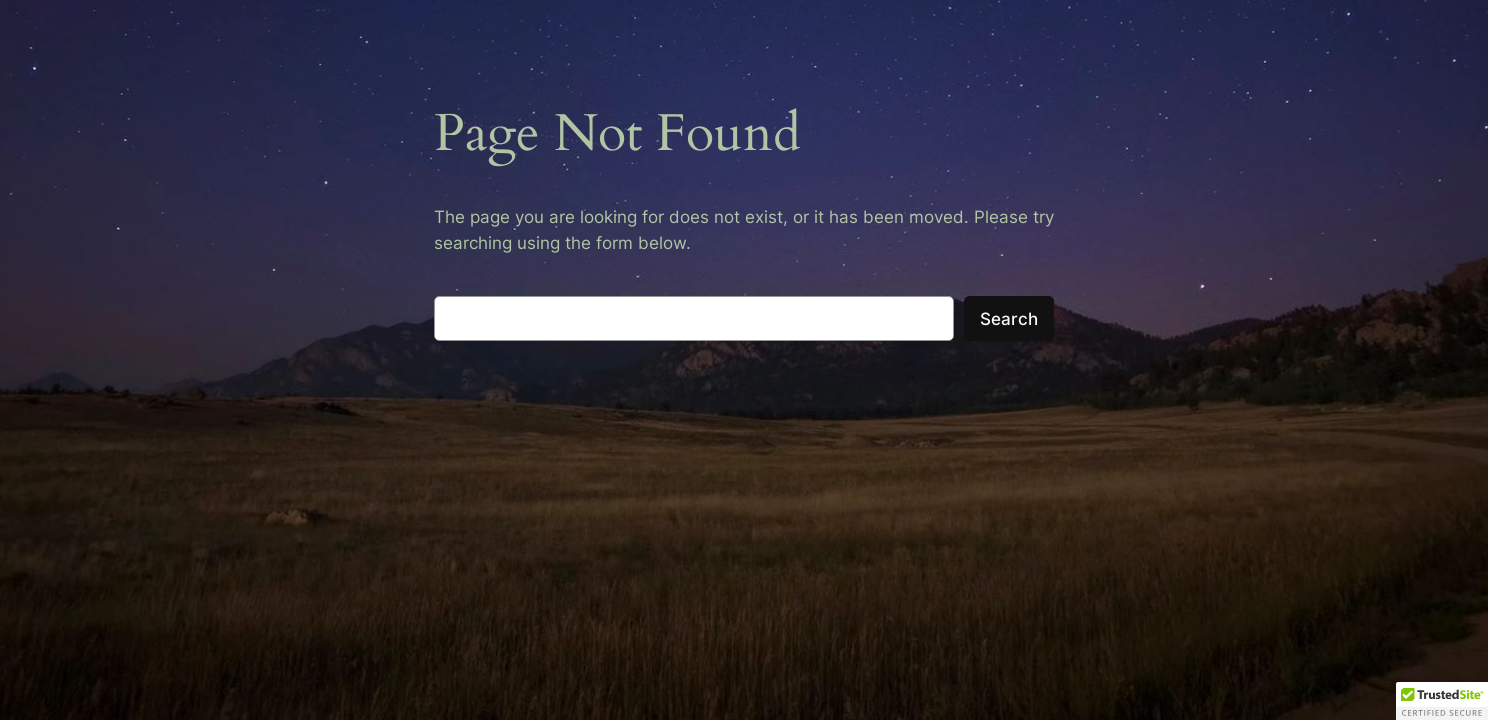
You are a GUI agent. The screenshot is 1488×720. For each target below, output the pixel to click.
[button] (1442, 701)
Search (1009, 319)
